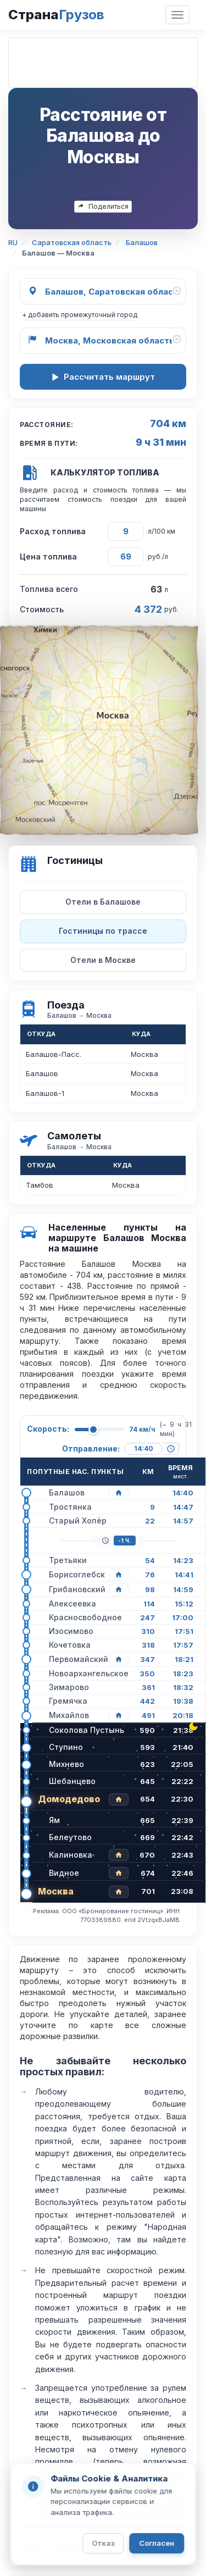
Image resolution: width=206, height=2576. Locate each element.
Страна (56, 15)
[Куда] (103, 341)
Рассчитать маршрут (103, 377)
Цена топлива (48, 556)
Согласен (156, 2543)
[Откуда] (103, 291)
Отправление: (91, 1448)
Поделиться (103, 206)
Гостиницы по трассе (103, 930)
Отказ (103, 2543)
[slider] (93, 1429)
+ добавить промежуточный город (79, 315)
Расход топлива (53, 531)
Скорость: (48, 1428)
